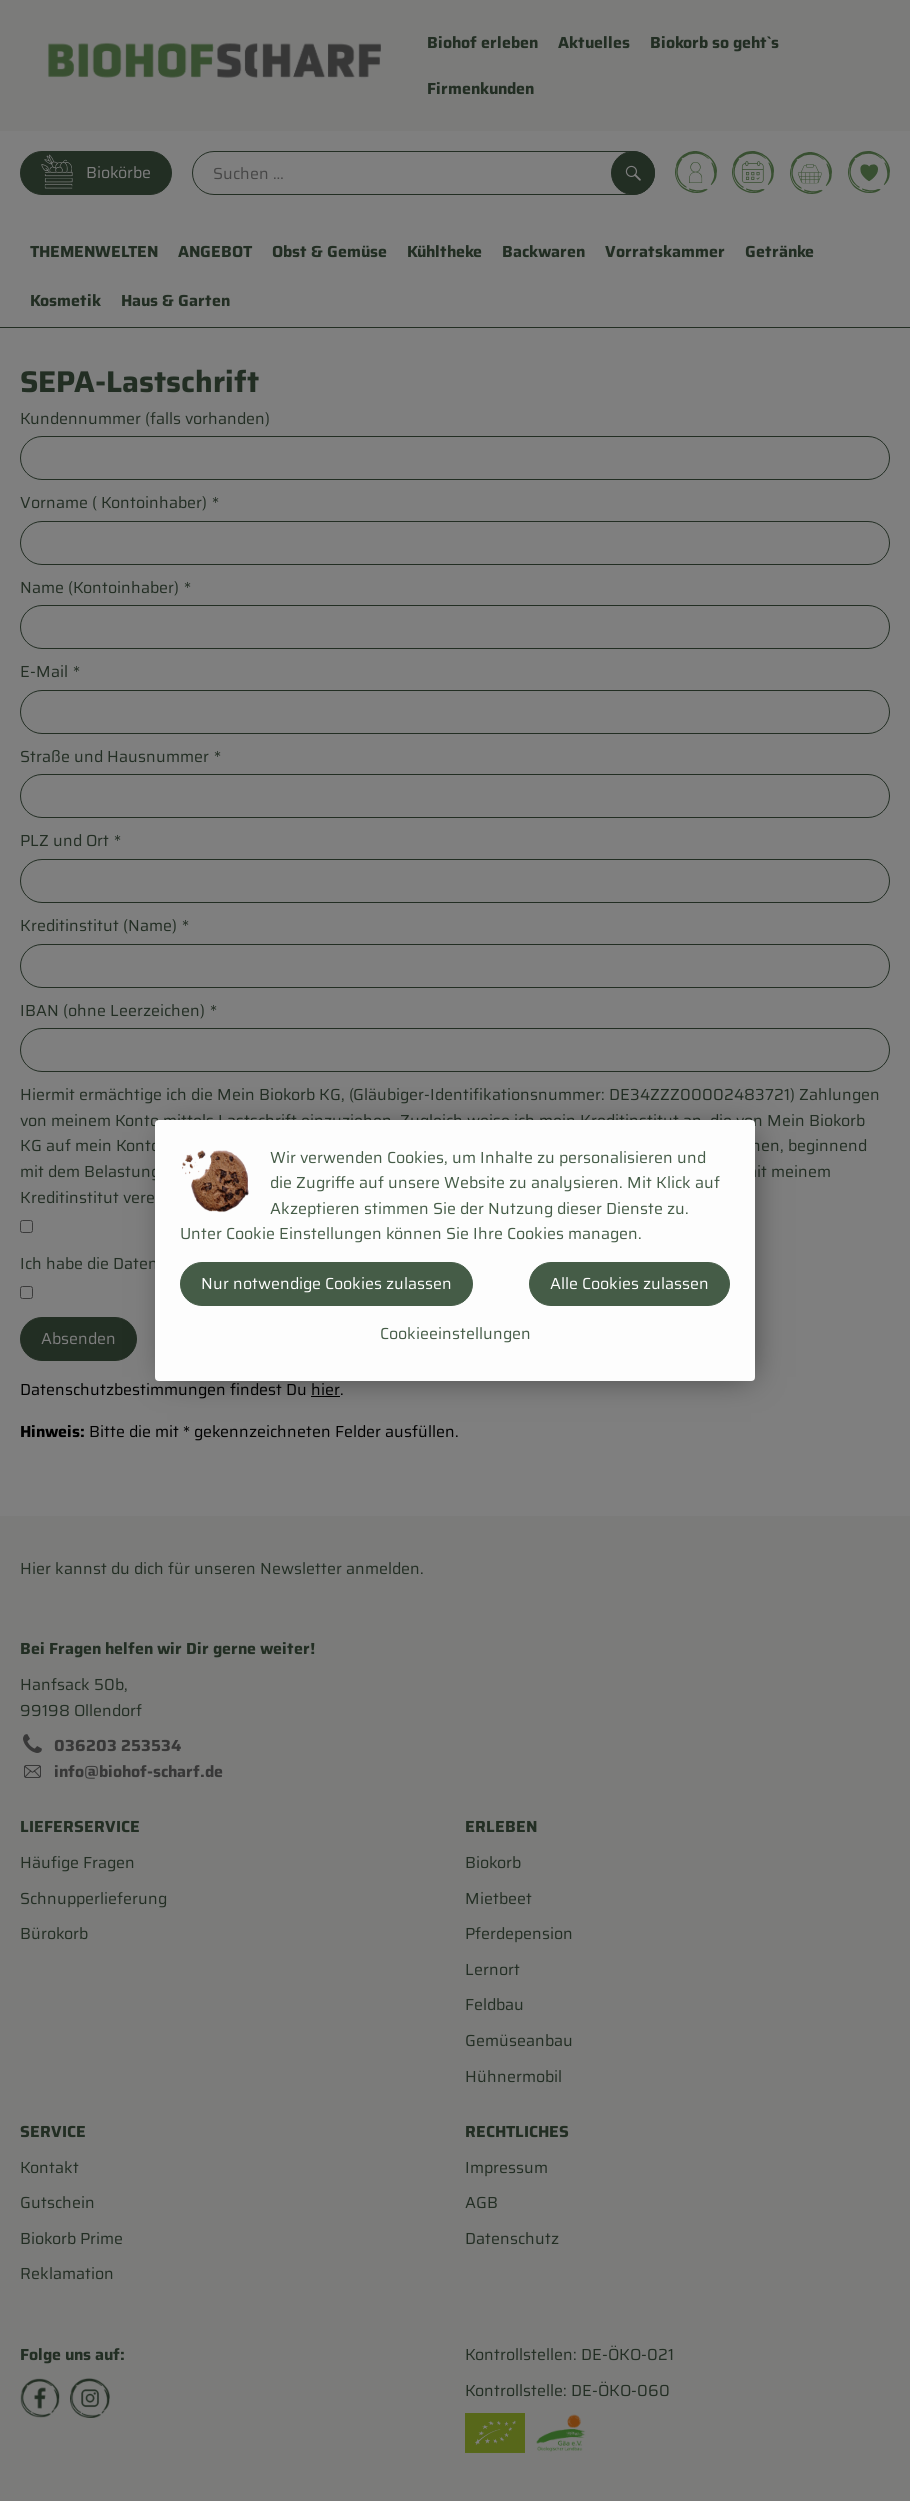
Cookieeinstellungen (455, 1333)
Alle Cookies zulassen (629, 1283)
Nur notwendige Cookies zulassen (326, 1283)
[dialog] (455, 1250)
